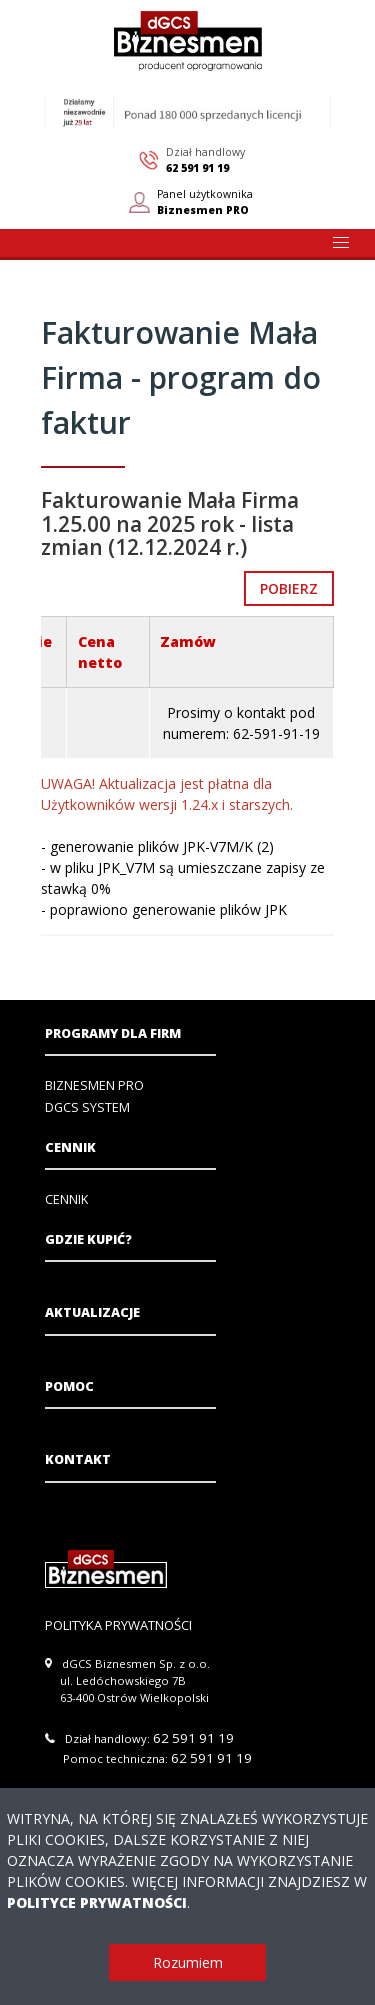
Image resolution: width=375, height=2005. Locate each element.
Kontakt (78, 1459)
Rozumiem (188, 1962)
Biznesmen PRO (94, 1085)
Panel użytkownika (205, 202)
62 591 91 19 (197, 168)
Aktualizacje (92, 1312)
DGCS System (87, 1107)
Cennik (70, 1147)
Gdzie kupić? (88, 1239)
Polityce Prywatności (97, 1902)
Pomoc (69, 1386)
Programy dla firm (113, 1033)
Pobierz (289, 588)
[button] (341, 243)
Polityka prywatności (118, 1625)
